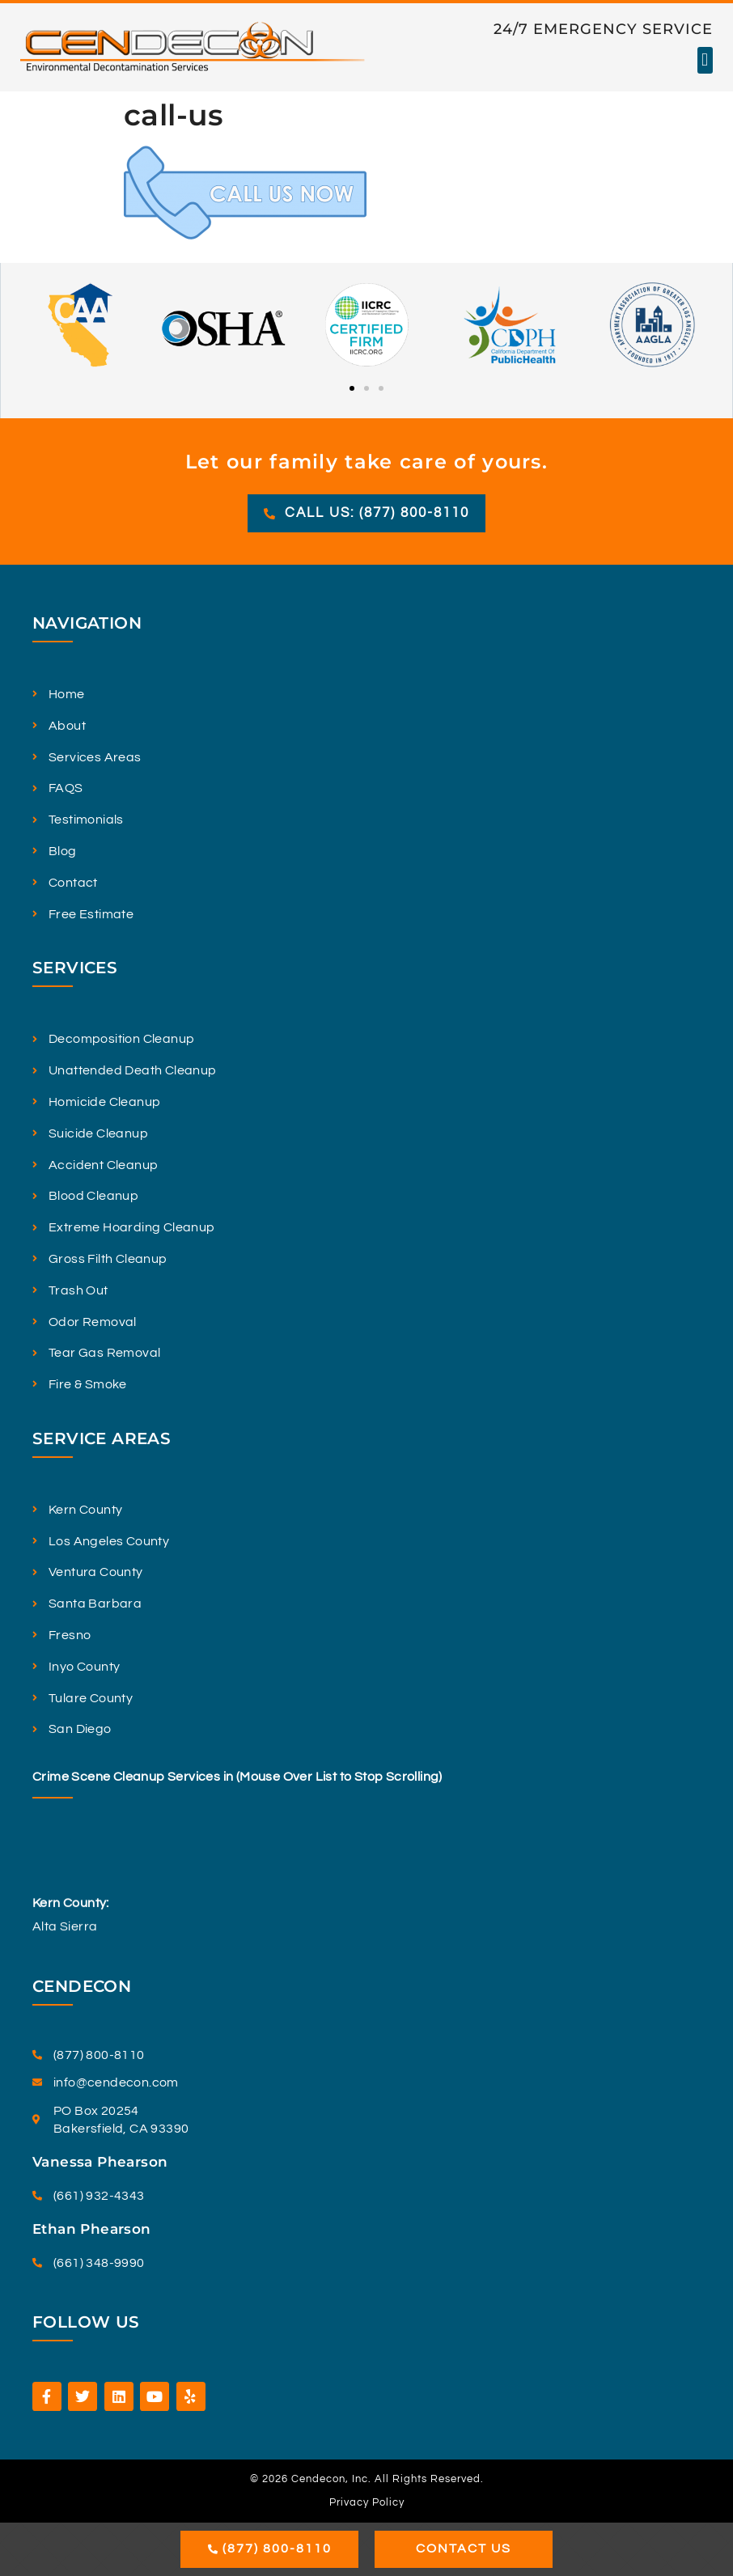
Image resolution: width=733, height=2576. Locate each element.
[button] (705, 60)
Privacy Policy (367, 2502)
